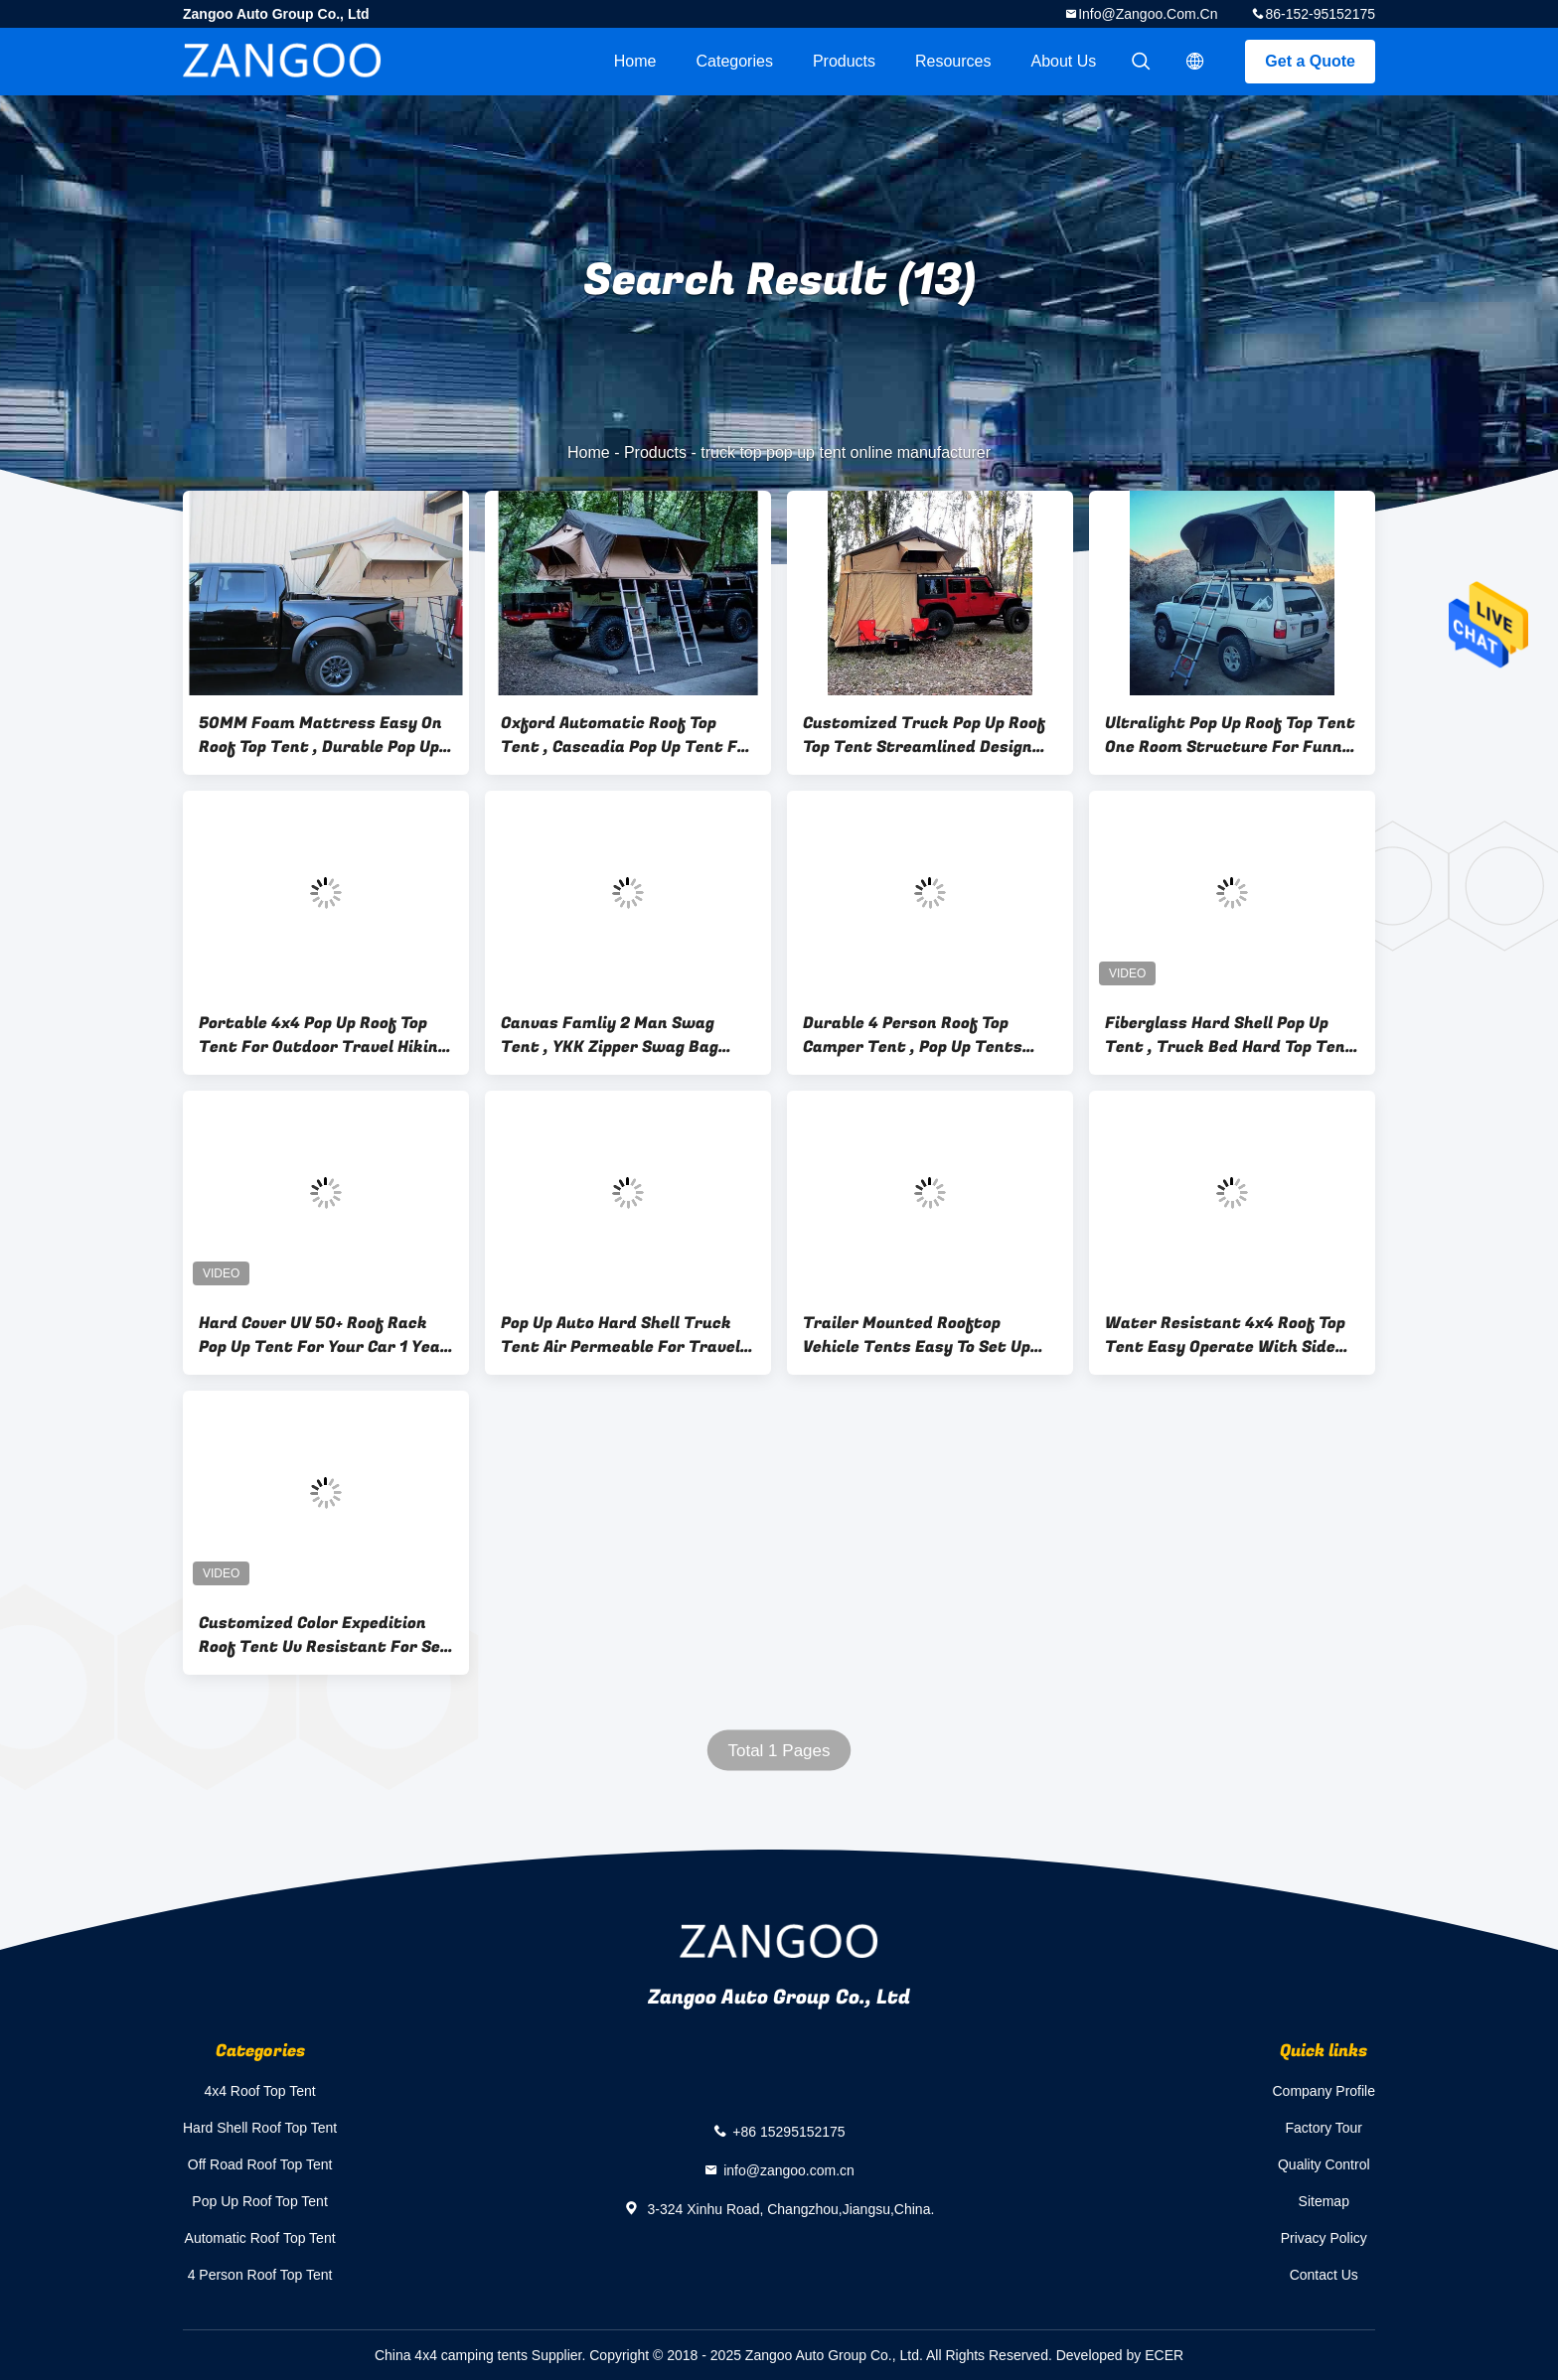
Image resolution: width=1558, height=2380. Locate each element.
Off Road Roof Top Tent (260, 2164)
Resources (953, 61)
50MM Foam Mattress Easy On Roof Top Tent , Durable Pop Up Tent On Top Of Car (320, 735)
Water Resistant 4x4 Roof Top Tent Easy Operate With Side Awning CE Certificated (1225, 1335)
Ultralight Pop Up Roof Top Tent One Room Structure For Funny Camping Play (1230, 735)
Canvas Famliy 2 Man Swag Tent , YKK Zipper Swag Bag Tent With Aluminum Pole (609, 1035)
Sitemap (1324, 2201)
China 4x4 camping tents (451, 2355)
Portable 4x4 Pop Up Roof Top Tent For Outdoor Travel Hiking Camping (323, 1035)
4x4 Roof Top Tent (259, 2091)
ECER (1164, 2355)
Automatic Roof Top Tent (260, 2238)
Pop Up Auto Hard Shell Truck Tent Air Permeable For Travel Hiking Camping (620, 1335)
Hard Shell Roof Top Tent (260, 2128)
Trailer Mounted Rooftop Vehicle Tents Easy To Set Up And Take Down (916, 1335)
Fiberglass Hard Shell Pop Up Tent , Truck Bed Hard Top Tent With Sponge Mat (1229, 1035)
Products (844, 61)
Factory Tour (1323, 2128)
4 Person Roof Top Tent (260, 2275)
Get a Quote (1310, 61)
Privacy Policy (1324, 2238)
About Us (1064, 61)
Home (635, 61)
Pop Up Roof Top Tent (259, 2201)
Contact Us (1324, 2275)
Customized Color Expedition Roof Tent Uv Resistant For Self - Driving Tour (326, 1635)
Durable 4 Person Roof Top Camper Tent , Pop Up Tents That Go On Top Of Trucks (912, 1035)
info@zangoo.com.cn (1147, 14)
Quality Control (1324, 2164)
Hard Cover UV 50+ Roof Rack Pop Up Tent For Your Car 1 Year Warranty (323, 1335)
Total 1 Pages (778, 1750)
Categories (735, 61)
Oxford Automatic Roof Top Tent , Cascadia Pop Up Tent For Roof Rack (627, 735)
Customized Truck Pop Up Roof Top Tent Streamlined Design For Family (924, 735)
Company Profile (1324, 2091)
